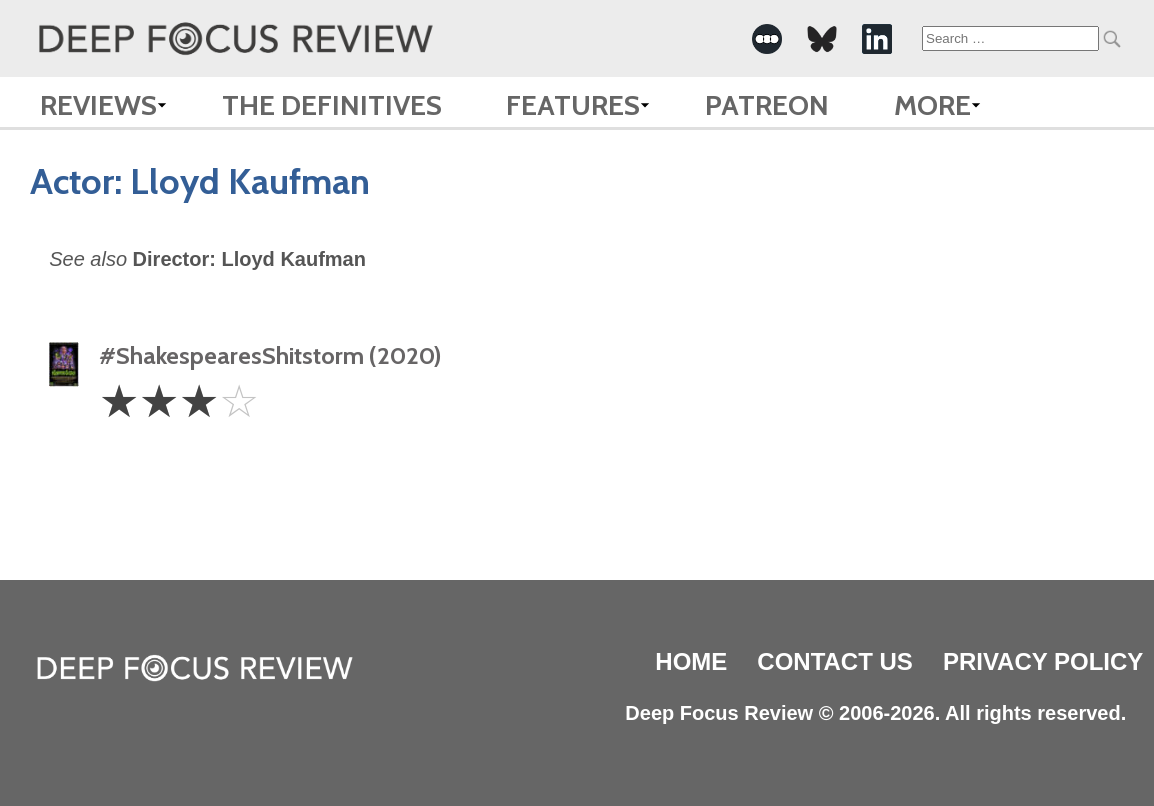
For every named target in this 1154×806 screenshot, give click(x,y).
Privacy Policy (1043, 661)
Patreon (767, 105)
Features (573, 105)
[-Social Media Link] (767, 39)
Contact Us (835, 661)
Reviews (98, 105)
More (932, 105)
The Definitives (332, 105)
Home (691, 661)
